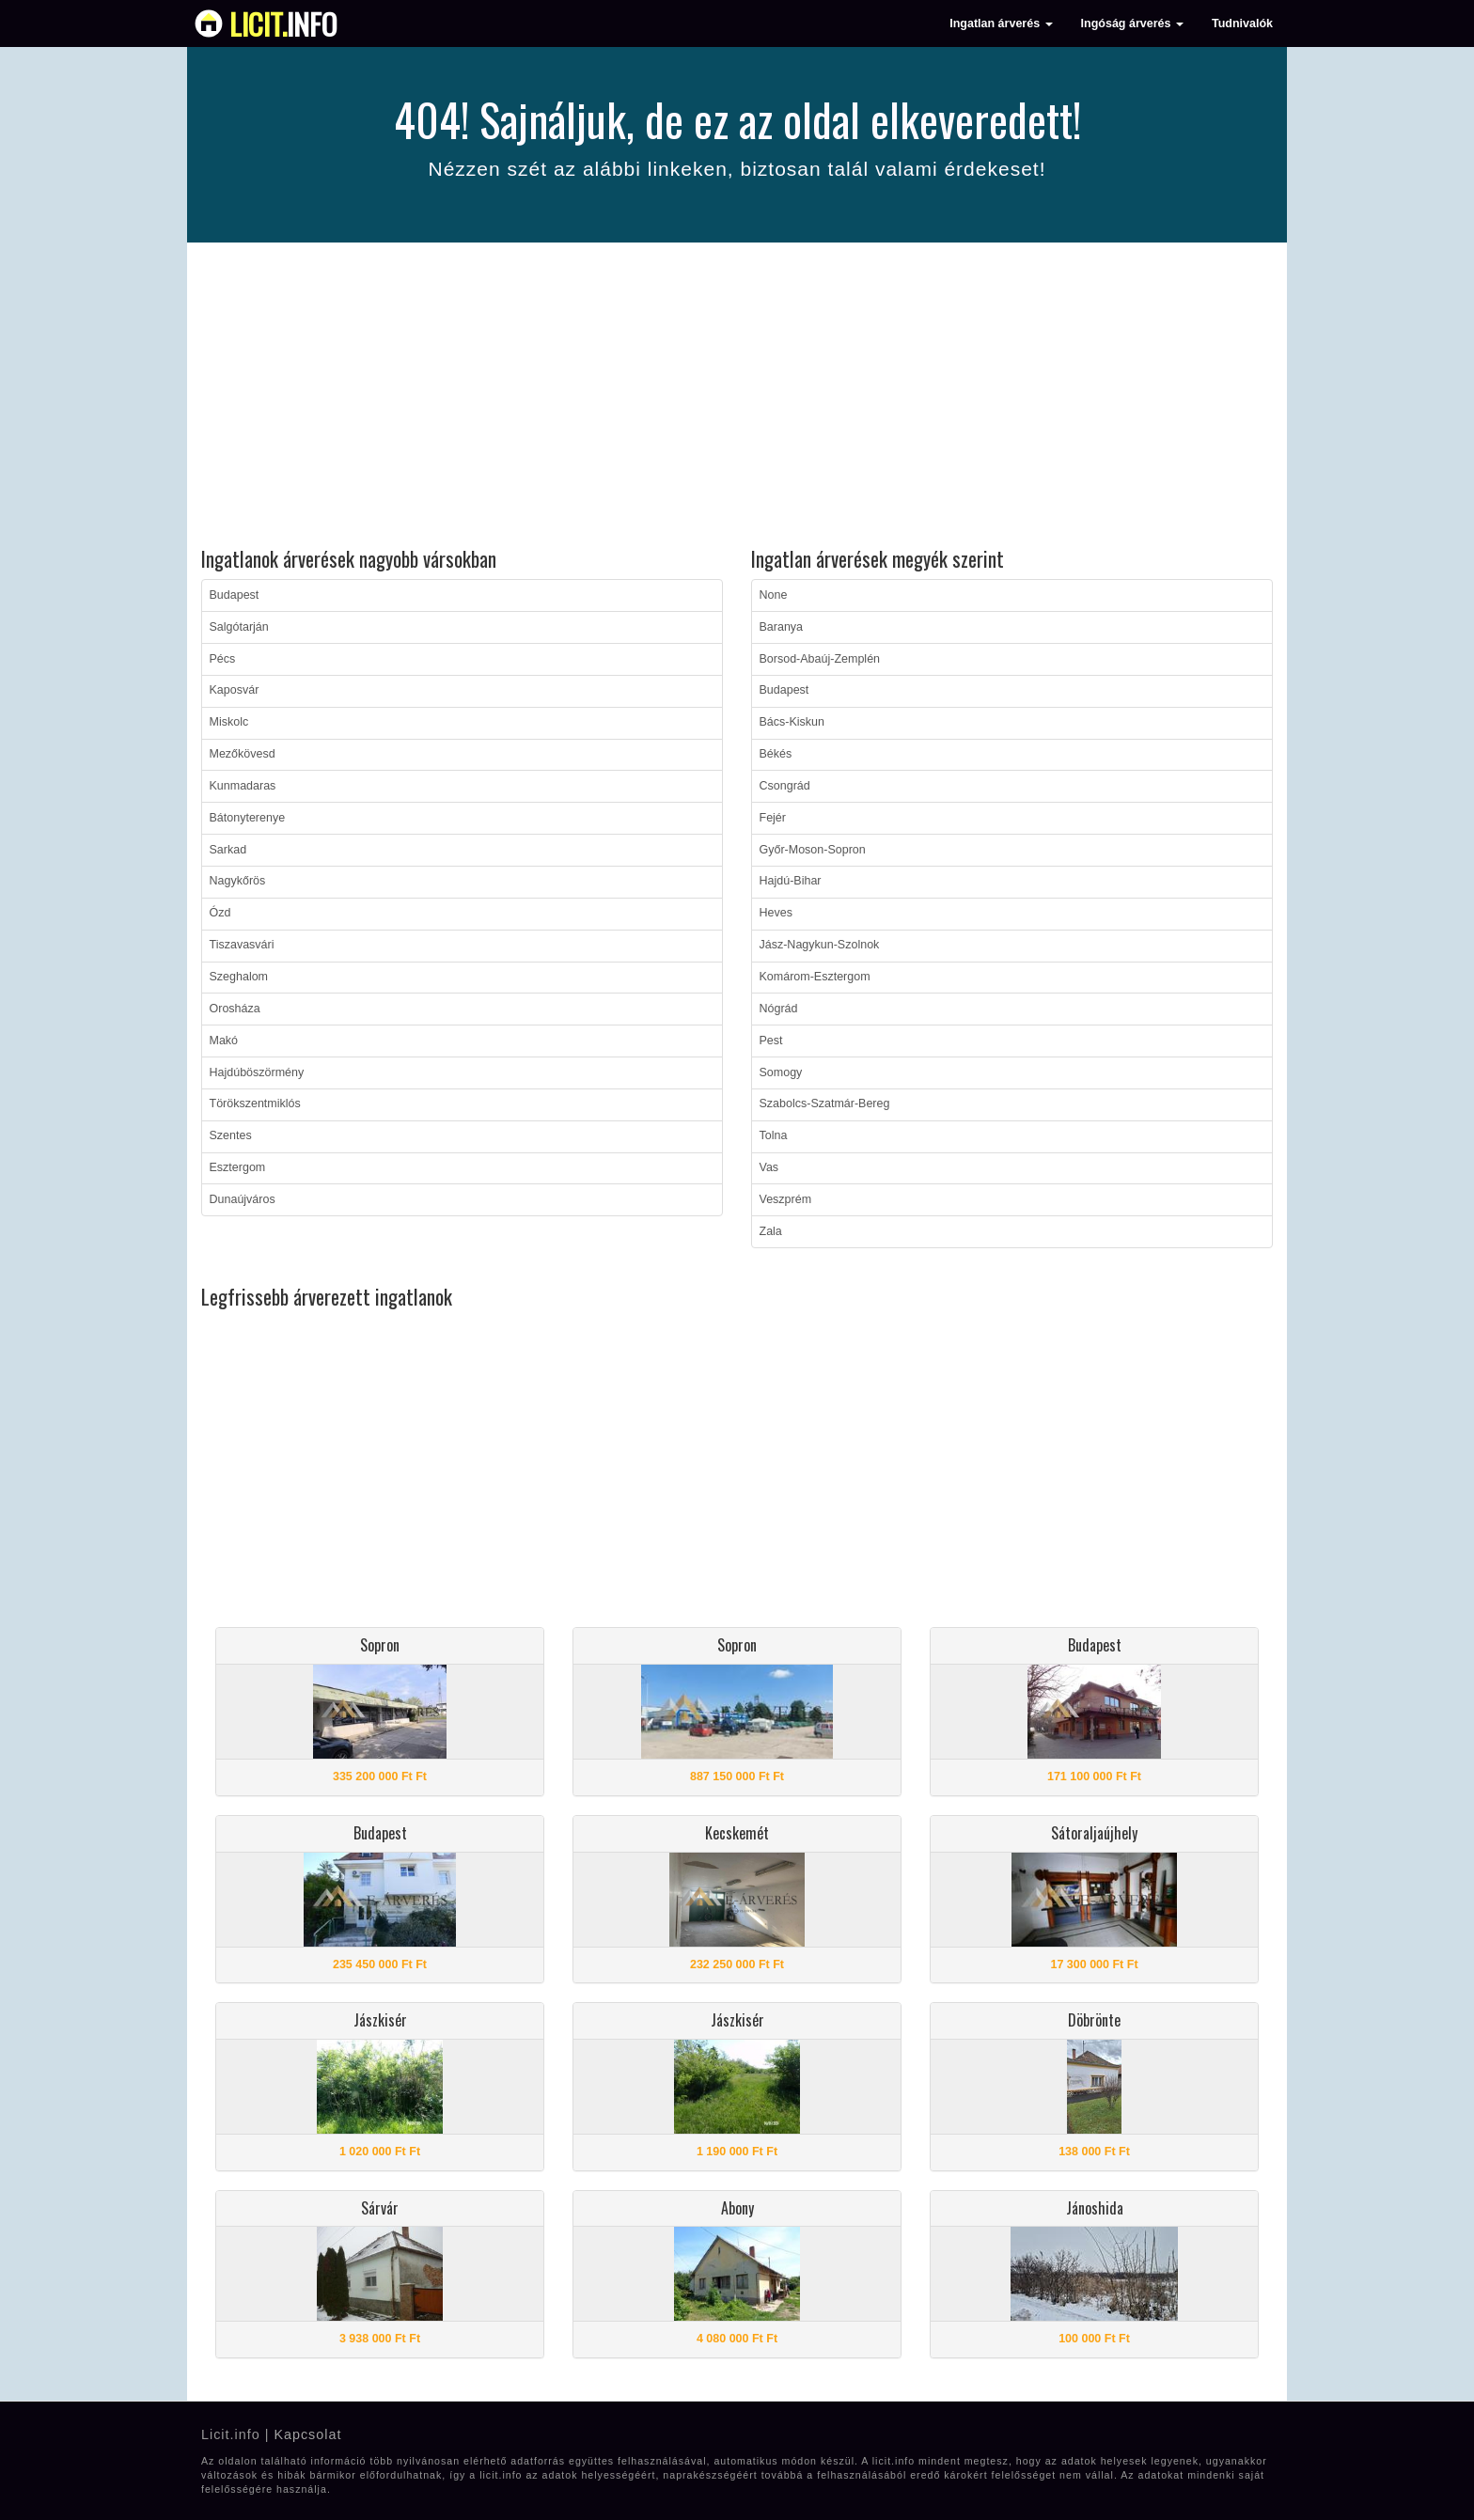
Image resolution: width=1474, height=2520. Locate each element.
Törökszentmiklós (255, 1103)
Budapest (234, 595)
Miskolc (229, 721)
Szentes (231, 1135)
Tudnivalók (1242, 23)
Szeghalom (239, 976)
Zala (771, 1231)
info (283, 23)
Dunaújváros (242, 1199)
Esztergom (238, 1167)
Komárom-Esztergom (815, 976)
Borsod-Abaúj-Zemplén (820, 658)
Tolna (774, 1135)
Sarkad (228, 849)
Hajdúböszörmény (257, 1072)
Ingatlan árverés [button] (1000, 23)
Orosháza (235, 1008)
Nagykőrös (238, 880)
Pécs (223, 658)
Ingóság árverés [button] (1132, 23)
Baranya (782, 627)
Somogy (781, 1072)
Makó (224, 1040)
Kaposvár (234, 690)
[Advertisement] (737, 397)
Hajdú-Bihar (791, 880)
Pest (771, 1040)
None (774, 595)
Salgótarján (239, 627)
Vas (769, 1167)
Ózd (220, 912)
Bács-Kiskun (792, 721)
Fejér (773, 817)
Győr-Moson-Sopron (813, 849)
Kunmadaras (243, 785)
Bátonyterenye (248, 817)
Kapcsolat (307, 2434)
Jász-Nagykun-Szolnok (820, 944)
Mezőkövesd (242, 753)
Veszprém (786, 1199)
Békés (776, 753)
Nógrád (779, 1008)
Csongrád (785, 785)
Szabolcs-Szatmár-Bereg (825, 1103)
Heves (776, 912)
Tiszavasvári (242, 944)
